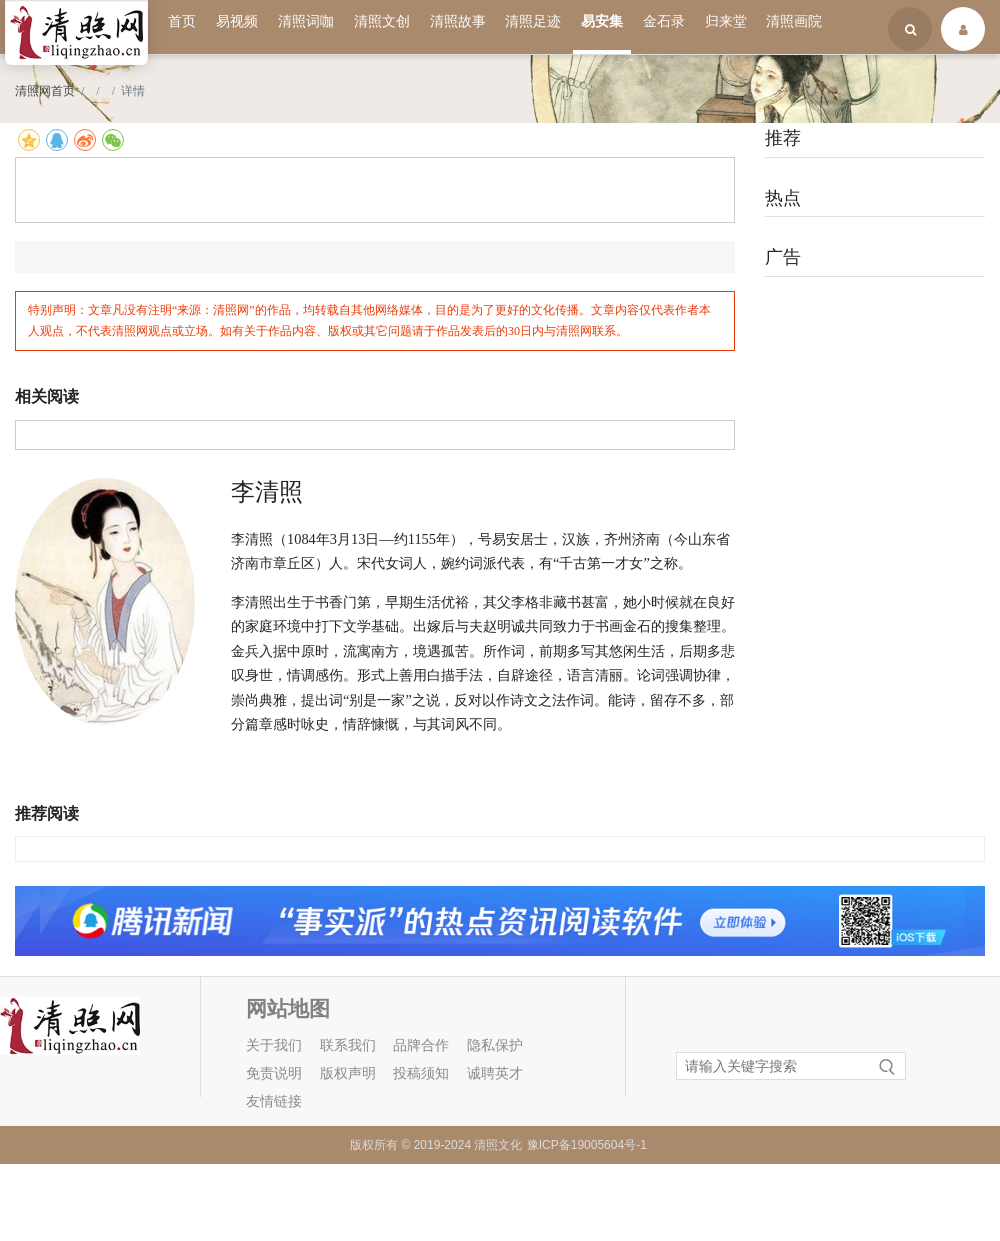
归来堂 (726, 21)
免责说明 (274, 1073)
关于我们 (274, 1045)
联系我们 (348, 1045)
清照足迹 (533, 21)
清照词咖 (306, 21)
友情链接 (274, 1101)
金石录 (664, 21)
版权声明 (348, 1073)
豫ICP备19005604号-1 (587, 1145)
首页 (182, 21)
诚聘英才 (495, 1073)
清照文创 (382, 21)
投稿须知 (421, 1073)
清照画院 (794, 21)
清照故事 (458, 21)
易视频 (237, 21)
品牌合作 (421, 1045)
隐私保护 (495, 1045)
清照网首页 (45, 91)
